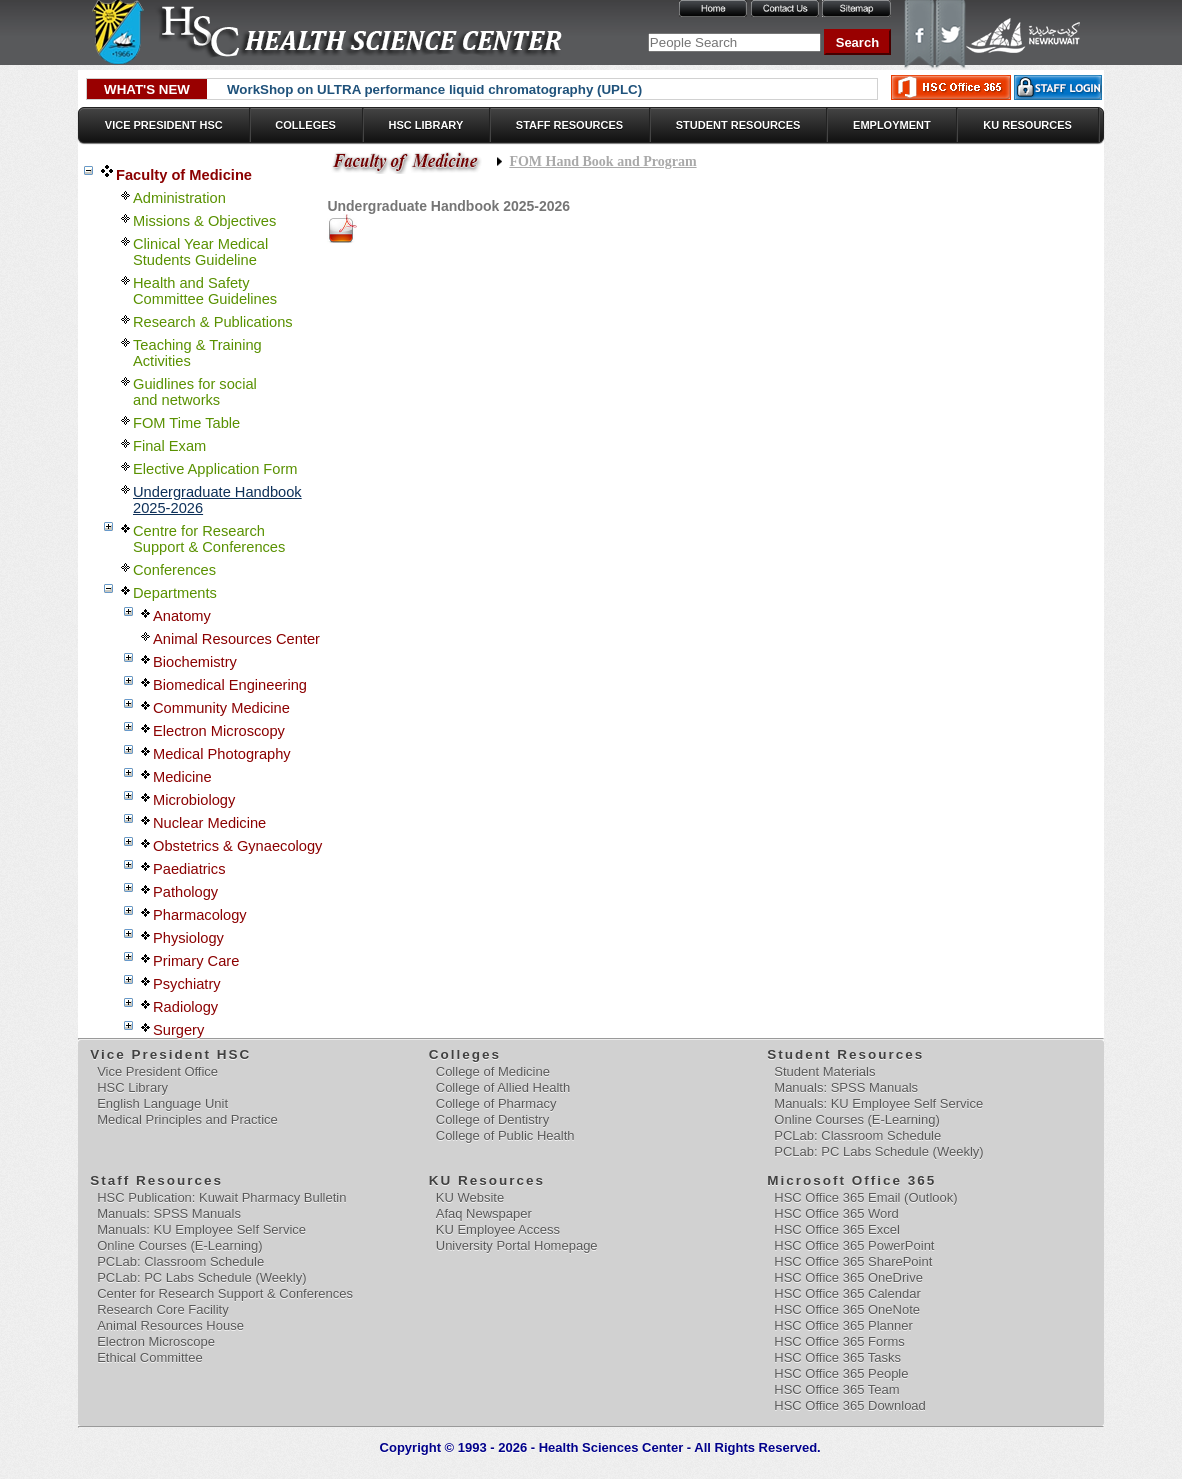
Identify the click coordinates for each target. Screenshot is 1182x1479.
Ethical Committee (149, 1357)
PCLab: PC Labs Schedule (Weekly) (878, 1151)
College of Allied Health (503, 1087)
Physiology (188, 938)
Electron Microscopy (219, 731)
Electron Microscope (156, 1341)
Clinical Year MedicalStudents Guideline (200, 252)
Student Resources (738, 125)
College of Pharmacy (496, 1103)
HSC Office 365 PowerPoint (854, 1245)
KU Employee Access (498, 1229)
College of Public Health (505, 1135)
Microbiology (194, 800)
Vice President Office (157, 1071)
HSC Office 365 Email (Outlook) (865, 1197)
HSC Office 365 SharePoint (853, 1261)
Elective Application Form (215, 469)
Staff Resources (569, 125)
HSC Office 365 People (841, 1373)
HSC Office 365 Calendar (847, 1293)
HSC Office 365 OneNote (847, 1309)
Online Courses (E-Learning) (856, 1119)
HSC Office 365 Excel (836, 1229)
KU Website (470, 1197)
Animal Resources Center (236, 639)
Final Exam (169, 446)
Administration (179, 198)
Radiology (185, 1007)
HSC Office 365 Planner (843, 1325)
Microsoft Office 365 (852, 1180)
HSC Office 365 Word (836, 1213)
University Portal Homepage (517, 1245)
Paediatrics (189, 869)
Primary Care (196, 961)
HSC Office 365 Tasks (837, 1357)
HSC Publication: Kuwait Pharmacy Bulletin (221, 1197)
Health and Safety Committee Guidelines (205, 291)
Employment (892, 125)
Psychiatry (187, 984)
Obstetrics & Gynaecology (237, 846)
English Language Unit (162, 1103)
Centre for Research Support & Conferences (209, 539)
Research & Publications (213, 322)
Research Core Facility (163, 1309)
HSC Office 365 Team (836, 1389)
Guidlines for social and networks (195, 392)
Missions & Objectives (204, 221)
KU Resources (1027, 125)
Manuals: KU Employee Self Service (878, 1103)
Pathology (185, 892)
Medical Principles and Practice (187, 1119)
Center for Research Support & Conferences (225, 1293)
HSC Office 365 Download (850, 1405)
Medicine (182, 777)
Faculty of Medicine (184, 175)
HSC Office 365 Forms (839, 1341)
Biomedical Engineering (230, 685)
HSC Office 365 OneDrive (848, 1277)
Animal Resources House (170, 1325)
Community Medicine (221, 708)
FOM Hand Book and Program (602, 161)
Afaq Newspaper (484, 1213)
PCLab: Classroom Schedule (857, 1135)
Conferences (174, 570)
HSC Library (425, 125)
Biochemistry (195, 662)
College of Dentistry (492, 1119)
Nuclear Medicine (209, 823)
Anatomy (182, 616)
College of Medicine (493, 1071)
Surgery (178, 1030)
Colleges (305, 125)
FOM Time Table (186, 423)
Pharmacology (200, 915)
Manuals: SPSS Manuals (846, 1087)
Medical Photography (222, 754)
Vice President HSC (164, 125)
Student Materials (824, 1071)
